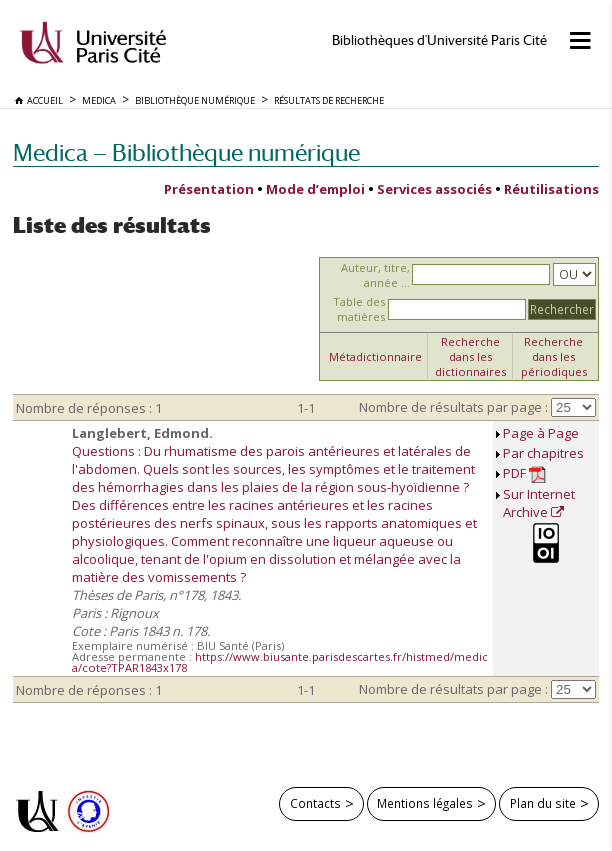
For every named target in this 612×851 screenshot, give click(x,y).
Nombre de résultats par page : (453, 407)
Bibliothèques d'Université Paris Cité (439, 40)
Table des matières (359, 309)
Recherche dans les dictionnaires (470, 356)
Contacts (315, 803)
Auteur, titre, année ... (375, 275)
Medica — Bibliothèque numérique (186, 152)
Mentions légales (425, 803)
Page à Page (541, 433)
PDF (524, 473)
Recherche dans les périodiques (554, 356)
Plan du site (543, 803)
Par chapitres (543, 453)
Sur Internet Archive (539, 503)
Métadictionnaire (375, 356)
